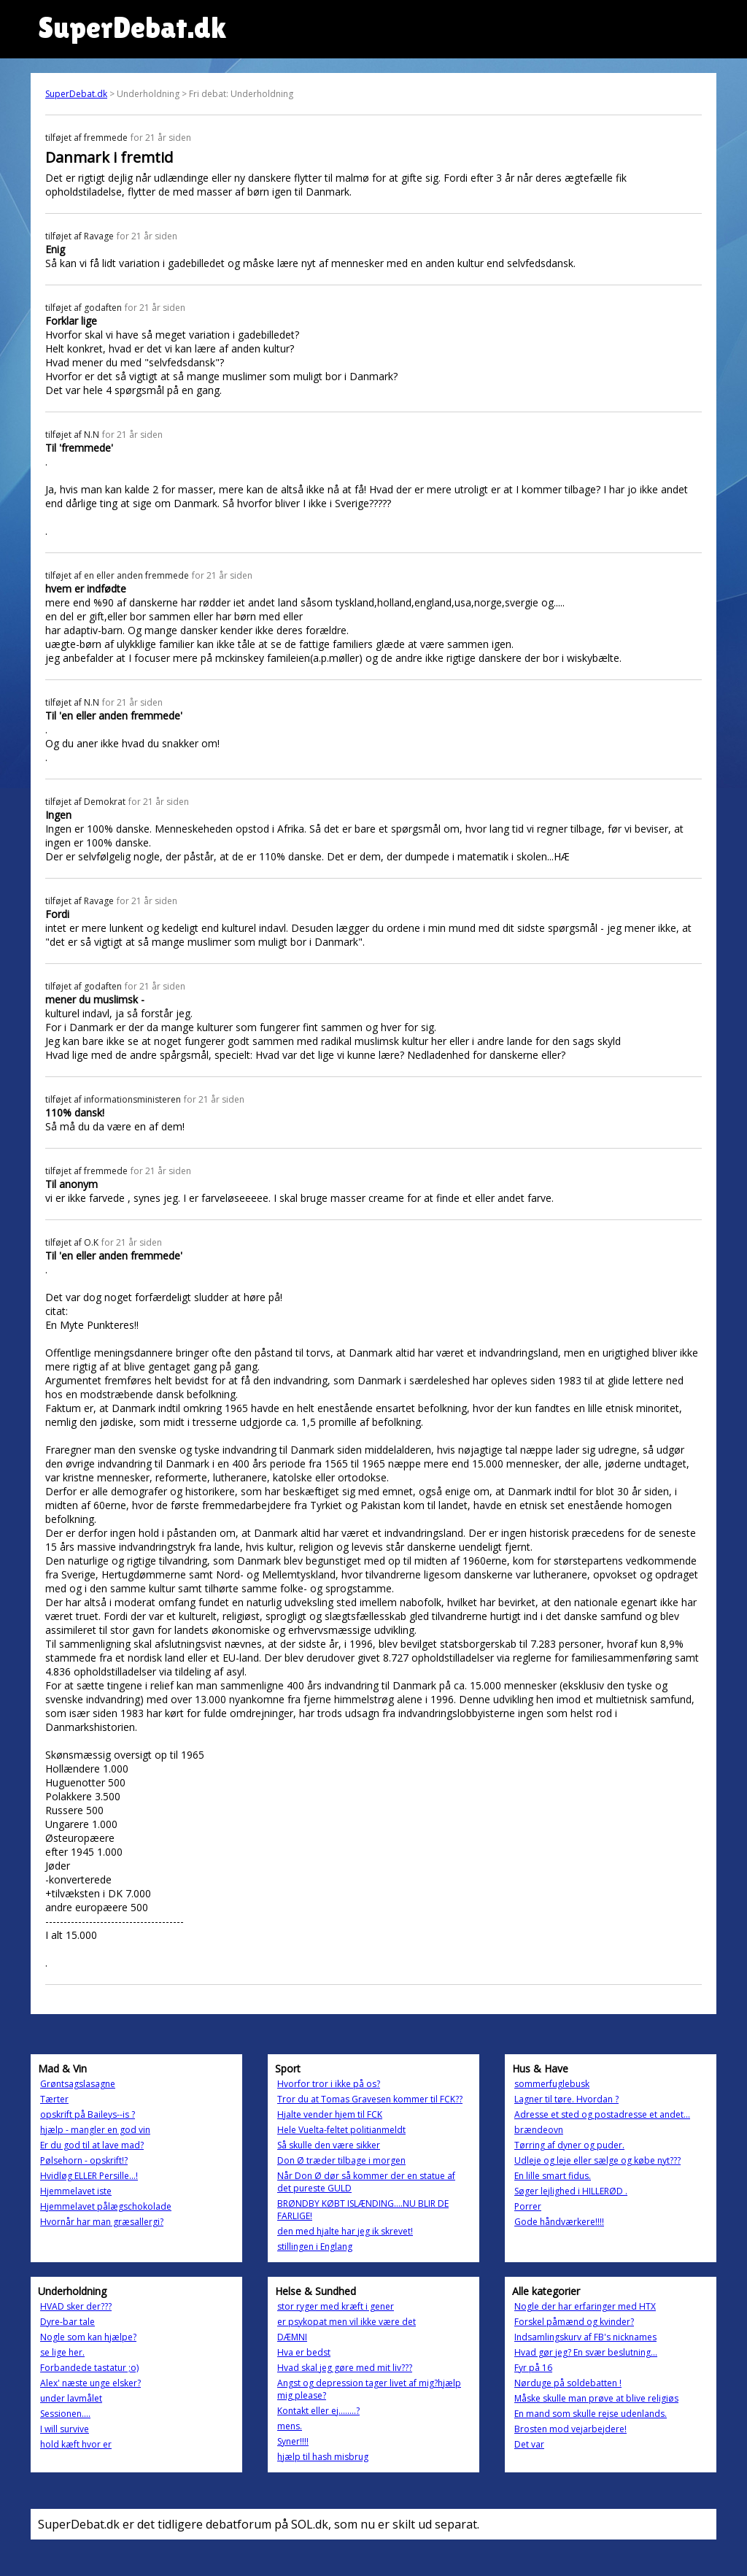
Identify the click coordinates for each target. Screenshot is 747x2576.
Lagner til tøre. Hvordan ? (566, 2099)
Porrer (527, 2206)
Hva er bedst (303, 2352)
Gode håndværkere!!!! (559, 2222)
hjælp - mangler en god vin (95, 2130)
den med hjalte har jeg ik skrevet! (345, 2231)
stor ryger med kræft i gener (335, 2306)
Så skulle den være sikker (328, 2145)
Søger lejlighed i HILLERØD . (570, 2191)
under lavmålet (71, 2398)
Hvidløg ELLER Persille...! (89, 2176)
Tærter (54, 2099)
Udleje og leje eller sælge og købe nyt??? (597, 2160)
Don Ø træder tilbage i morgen (341, 2160)
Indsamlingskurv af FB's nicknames (585, 2337)
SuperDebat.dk (76, 94)
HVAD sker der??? (76, 2306)
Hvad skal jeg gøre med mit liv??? (344, 2367)
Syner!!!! (293, 2441)
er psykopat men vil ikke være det (346, 2321)
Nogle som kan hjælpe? (88, 2337)
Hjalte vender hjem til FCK (329, 2114)
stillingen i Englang (314, 2246)
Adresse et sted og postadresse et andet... (602, 2114)
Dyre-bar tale (67, 2321)
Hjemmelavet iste (76, 2191)
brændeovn (538, 2130)
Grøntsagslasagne (77, 2084)
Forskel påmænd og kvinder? (574, 2321)
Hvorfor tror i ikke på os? (328, 2084)
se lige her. (62, 2352)
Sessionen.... (65, 2413)
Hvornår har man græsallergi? (101, 2222)
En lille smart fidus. (552, 2176)
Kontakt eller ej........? (318, 2411)
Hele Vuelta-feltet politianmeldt (341, 2130)
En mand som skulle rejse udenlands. (590, 2413)
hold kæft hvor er (76, 2444)
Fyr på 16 (533, 2367)
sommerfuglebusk (551, 2084)
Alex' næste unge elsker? (90, 2383)
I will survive (64, 2429)
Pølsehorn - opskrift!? (84, 2160)
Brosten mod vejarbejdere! (570, 2429)
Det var (529, 2444)
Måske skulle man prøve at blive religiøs (596, 2398)
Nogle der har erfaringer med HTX (585, 2306)
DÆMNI (292, 2337)
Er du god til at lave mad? (92, 2145)
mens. (289, 2426)
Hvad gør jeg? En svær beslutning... (585, 2352)
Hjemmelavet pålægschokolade (105, 2206)
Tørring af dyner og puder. (569, 2145)
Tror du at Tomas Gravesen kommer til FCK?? (369, 2099)
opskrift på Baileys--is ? (87, 2114)
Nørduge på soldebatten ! (568, 2383)
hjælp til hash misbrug (322, 2456)
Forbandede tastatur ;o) (89, 2367)
